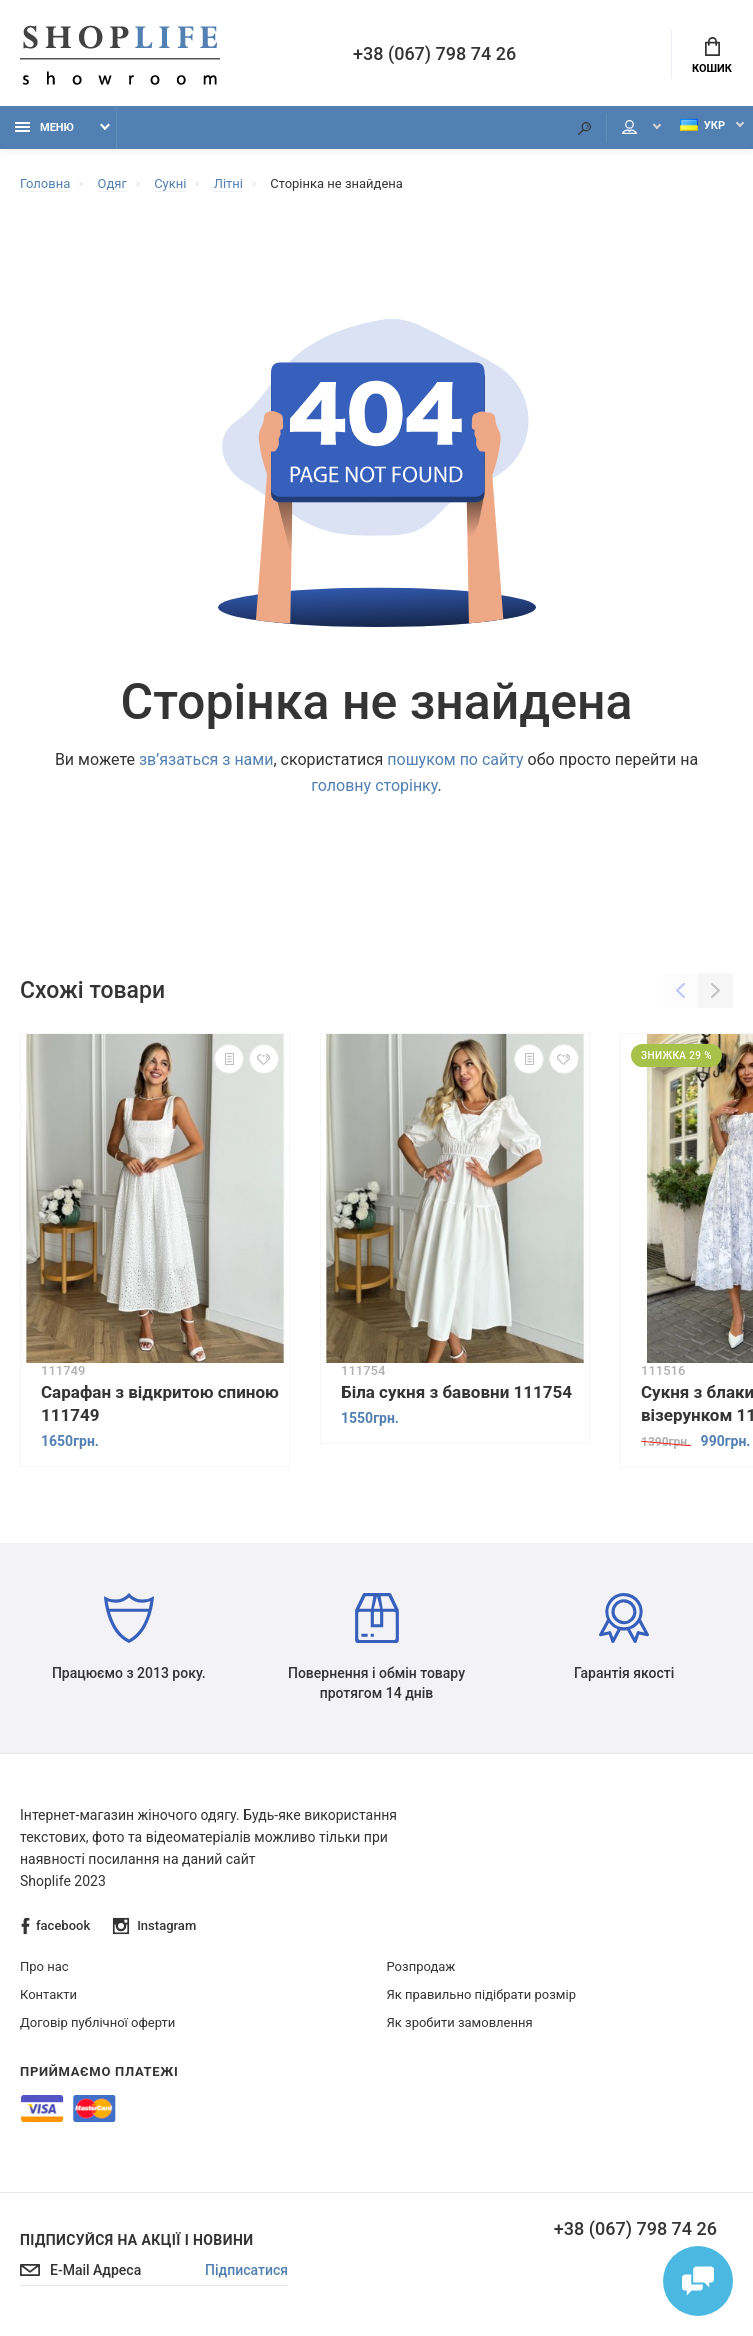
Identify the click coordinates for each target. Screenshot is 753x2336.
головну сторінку (374, 785)
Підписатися (246, 2270)
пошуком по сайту (455, 759)
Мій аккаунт (629, 127)
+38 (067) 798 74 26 (434, 54)
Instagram (154, 1926)
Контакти (48, 1994)
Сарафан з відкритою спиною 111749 (160, 1403)
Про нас (44, 1966)
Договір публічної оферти (97, 2022)
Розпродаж (421, 1966)
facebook (55, 1926)
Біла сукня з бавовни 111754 (456, 1392)
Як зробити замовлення (460, 2022)
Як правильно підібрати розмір (481, 1994)
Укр (702, 125)
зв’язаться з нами (206, 759)
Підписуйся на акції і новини (136, 2240)
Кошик (712, 56)
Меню (44, 127)
